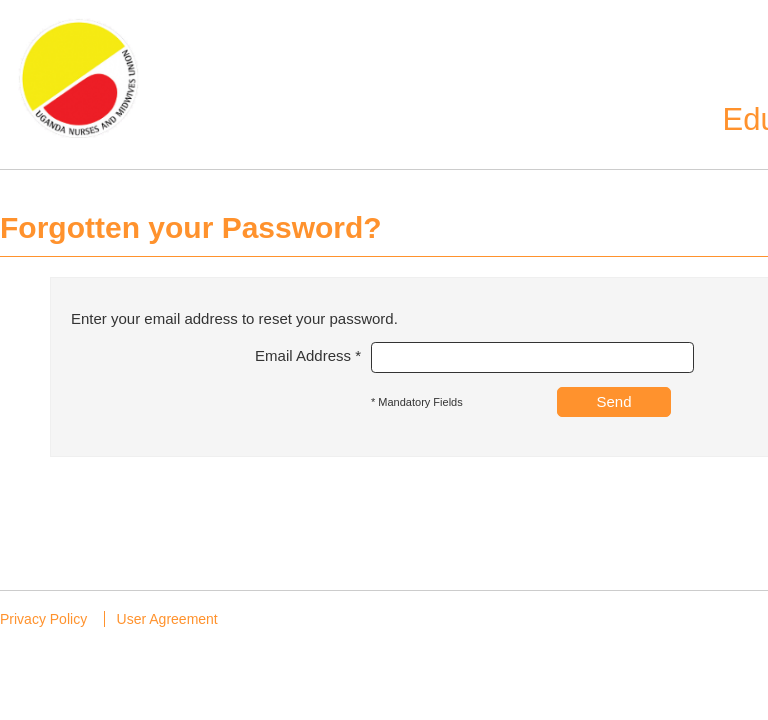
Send (613, 401)
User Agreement (167, 619)
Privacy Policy (43, 619)
